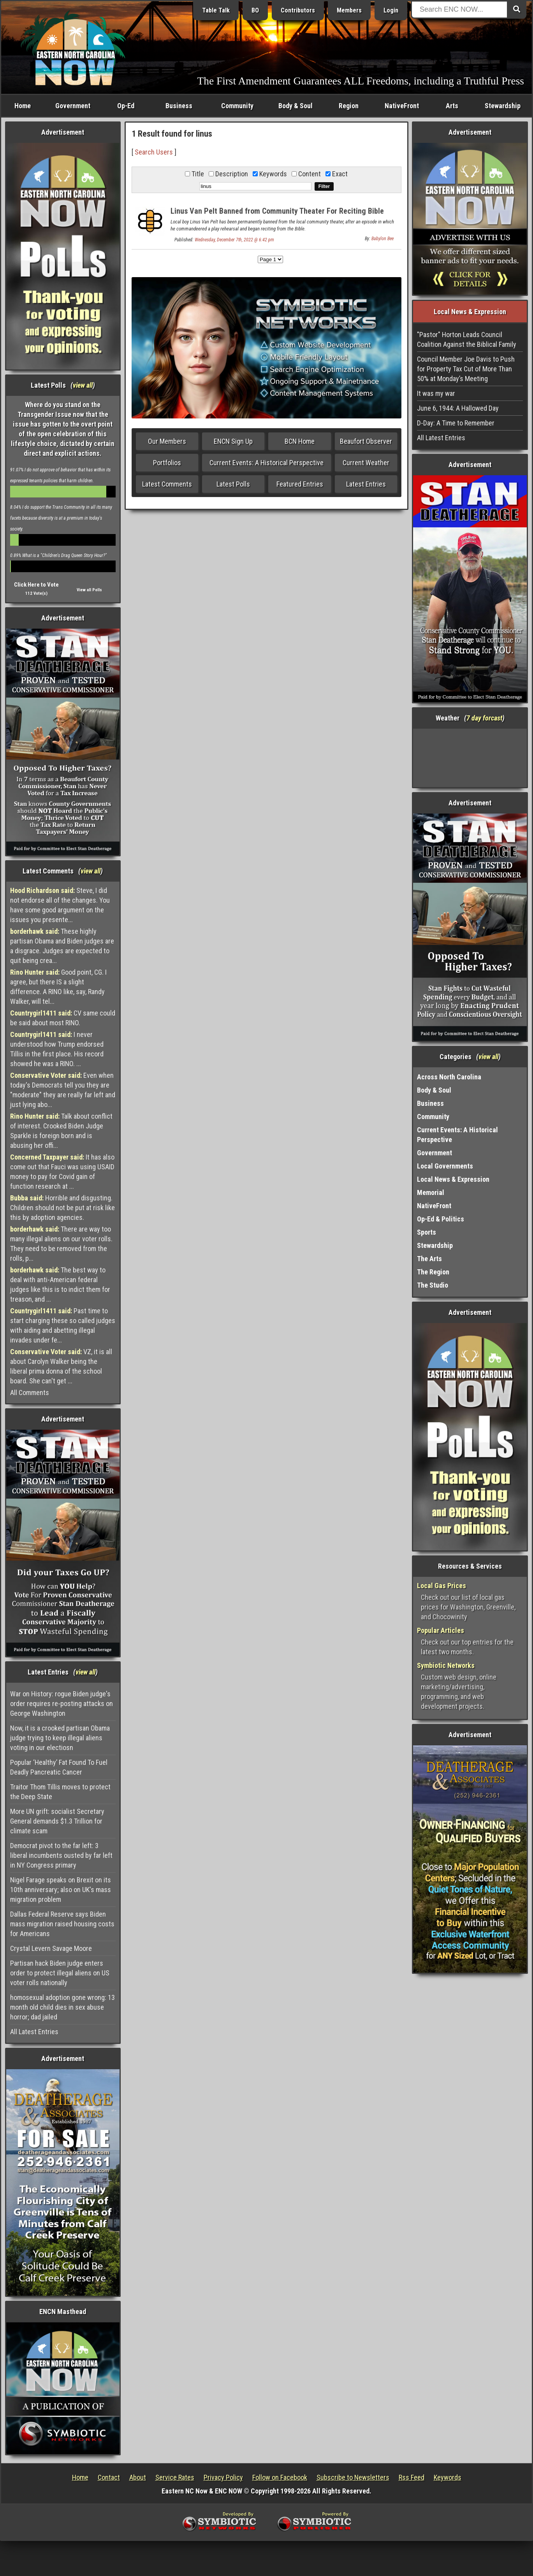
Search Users (154, 152)
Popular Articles (440, 1630)
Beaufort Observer (366, 441)
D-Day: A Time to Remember (455, 423)
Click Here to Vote (36, 584)
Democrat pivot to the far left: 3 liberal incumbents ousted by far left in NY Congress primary (61, 1855)
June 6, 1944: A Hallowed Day (458, 408)
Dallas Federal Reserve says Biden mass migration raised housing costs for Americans (62, 1924)
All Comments (29, 1392)
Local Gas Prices (441, 1585)
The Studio (432, 1285)
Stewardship (503, 106)
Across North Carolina (449, 1077)
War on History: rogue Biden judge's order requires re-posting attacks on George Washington (61, 1703)
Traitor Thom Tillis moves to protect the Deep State (60, 1792)
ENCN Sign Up (233, 441)
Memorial (430, 1192)
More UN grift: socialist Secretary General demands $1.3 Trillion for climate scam (57, 1821)
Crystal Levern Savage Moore (51, 1948)
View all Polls (89, 589)
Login (390, 10)
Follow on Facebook (279, 2477)
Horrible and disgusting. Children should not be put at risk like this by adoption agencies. (62, 1207)
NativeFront (402, 106)
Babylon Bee (382, 238)
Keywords (447, 2477)
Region (349, 106)
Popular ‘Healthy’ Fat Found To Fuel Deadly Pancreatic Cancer (58, 1767)
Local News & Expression (453, 1179)
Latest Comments (167, 484)
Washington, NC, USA (470, 758)
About (137, 2477)
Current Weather (366, 463)
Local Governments (445, 1166)
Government (72, 106)
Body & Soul (295, 106)
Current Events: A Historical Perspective (266, 463)
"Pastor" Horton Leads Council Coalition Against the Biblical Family (466, 339)
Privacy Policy (223, 2477)
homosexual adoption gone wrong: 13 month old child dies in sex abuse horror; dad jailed (62, 2007)
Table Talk (216, 10)
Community (237, 106)
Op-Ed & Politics (440, 1219)
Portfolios (167, 463)
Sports (426, 1232)
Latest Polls (233, 484)
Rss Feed (411, 2477)
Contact (109, 2477)
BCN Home (300, 441)
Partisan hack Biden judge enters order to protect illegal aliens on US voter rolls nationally (59, 1973)
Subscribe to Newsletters (353, 2477)
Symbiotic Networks (446, 1665)
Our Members (167, 441)
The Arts (429, 1259)
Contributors (298, 10)
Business (178, 106)
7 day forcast (484, 718)
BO (255, 10)
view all (83, 385)
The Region (433, 1272)
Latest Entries (366, 484)
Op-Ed (125, 106)
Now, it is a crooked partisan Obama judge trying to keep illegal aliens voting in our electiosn (60, 1738)
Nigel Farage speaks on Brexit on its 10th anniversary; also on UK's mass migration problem (60, 1889)
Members (349, 10)
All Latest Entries (34, 2032)
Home (22, 106)
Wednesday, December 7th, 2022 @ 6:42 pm (234, 239)
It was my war (436, 393)
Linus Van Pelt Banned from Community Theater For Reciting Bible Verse (277, 215)
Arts (452, 106)
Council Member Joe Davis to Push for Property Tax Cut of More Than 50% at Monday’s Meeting (466, 369)
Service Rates (174, 2477)
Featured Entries (299, 484)
